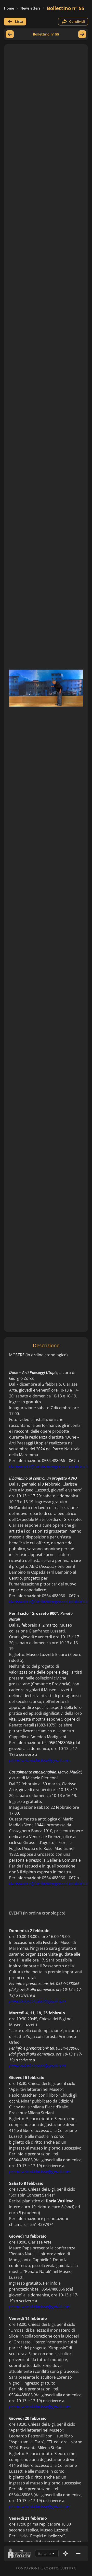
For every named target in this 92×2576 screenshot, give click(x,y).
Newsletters (30, 8)
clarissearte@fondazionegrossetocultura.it (48, 1466)
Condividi (73, 21)
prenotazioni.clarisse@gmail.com (39, 1760)
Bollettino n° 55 (65, 8)
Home (9, 8)
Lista (15, 21)
